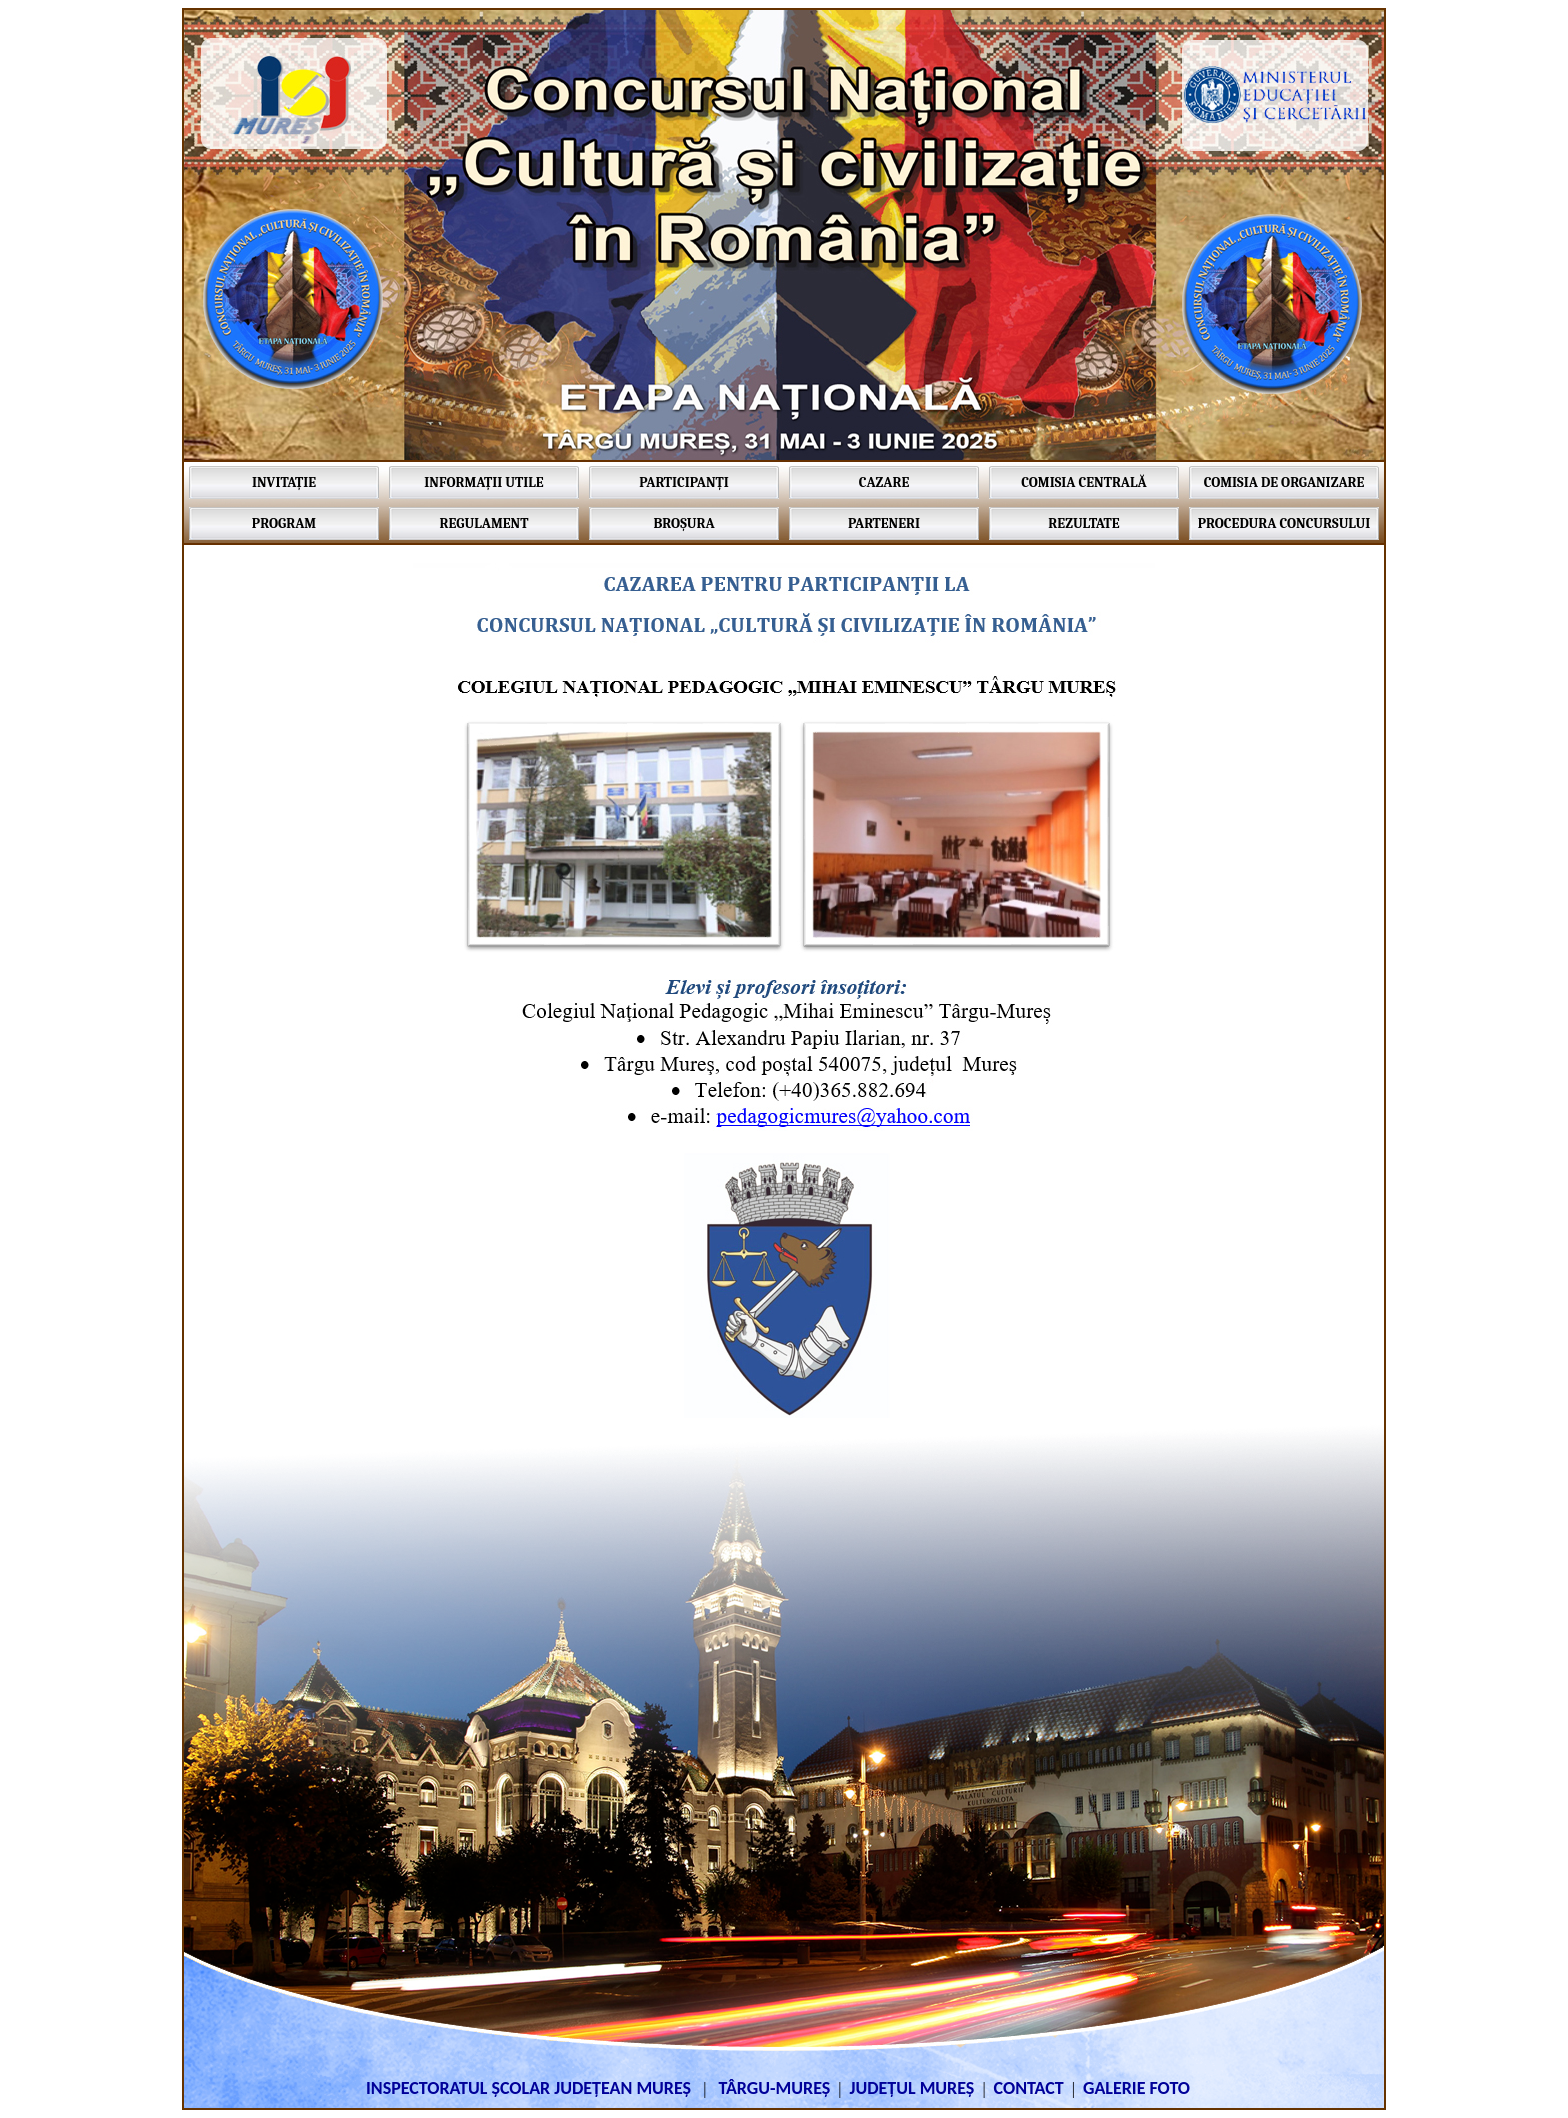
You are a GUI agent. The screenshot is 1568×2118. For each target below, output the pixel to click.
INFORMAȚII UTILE (483, 482)
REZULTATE (1083, 523)
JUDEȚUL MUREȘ (911, 2088)
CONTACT (1029, 2088)
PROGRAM (284, 523)
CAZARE (884, 482)
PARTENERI (884, 523)
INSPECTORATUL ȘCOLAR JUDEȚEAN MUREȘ (530, 2088)
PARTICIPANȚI (684, 482)
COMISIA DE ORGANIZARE (1284, 482)
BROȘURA (683, 523)
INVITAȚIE (284, 482)
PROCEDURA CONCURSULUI (1284, 523)
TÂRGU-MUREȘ (774, 2088)
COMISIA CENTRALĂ (1083, 482)
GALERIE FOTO (1136, 2088)
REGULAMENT (484, 523)
